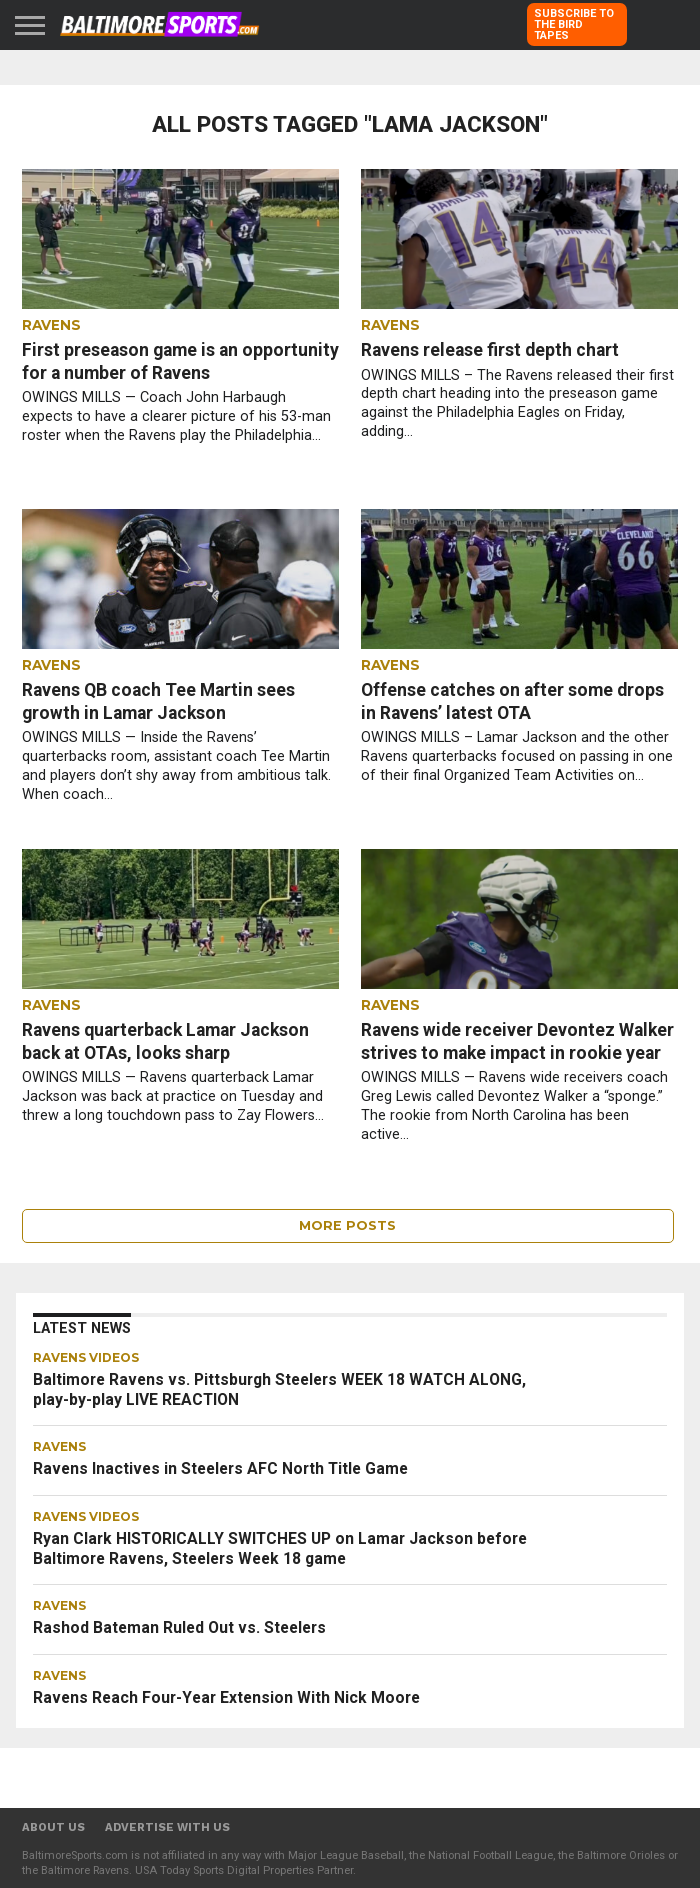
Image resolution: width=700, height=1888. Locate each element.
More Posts (347, 1225)
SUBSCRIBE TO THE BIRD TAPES (574, 24)
